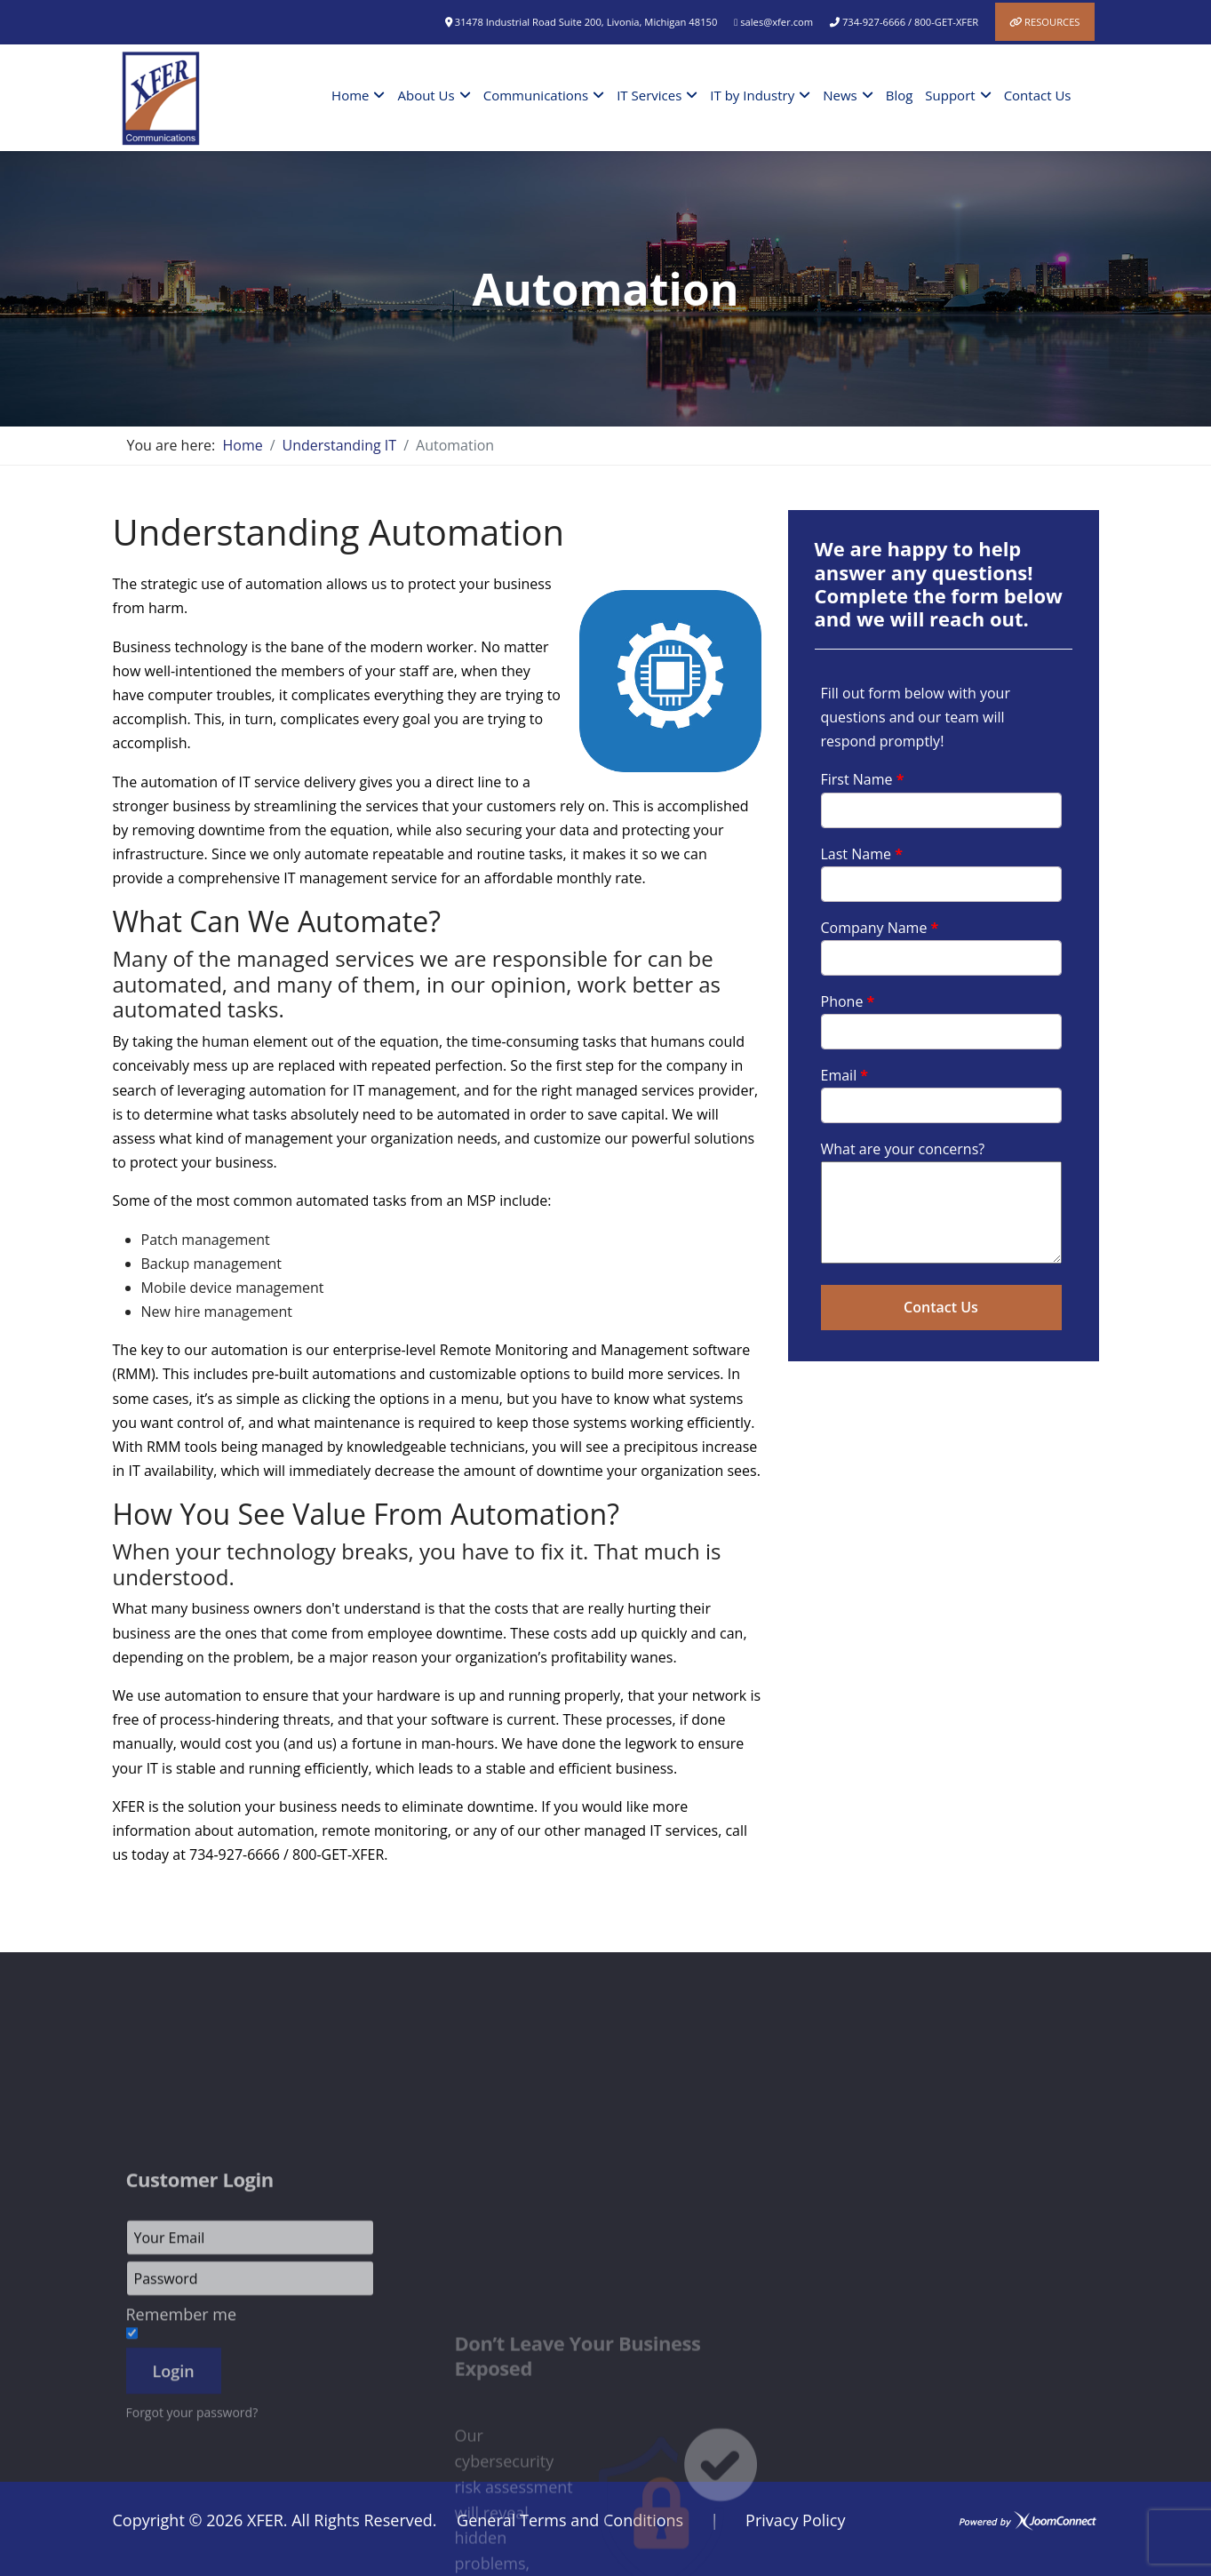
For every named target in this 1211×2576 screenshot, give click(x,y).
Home (350, 95)
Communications (535, 95)
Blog (899, 95)
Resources (1052, 21)
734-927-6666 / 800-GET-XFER (910, 21)
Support (950, 95)
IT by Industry (752, 95)
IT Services (649, 95)
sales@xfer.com (776, 21)
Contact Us (1038, 95)
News (840, 95)
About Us (425, 95)
